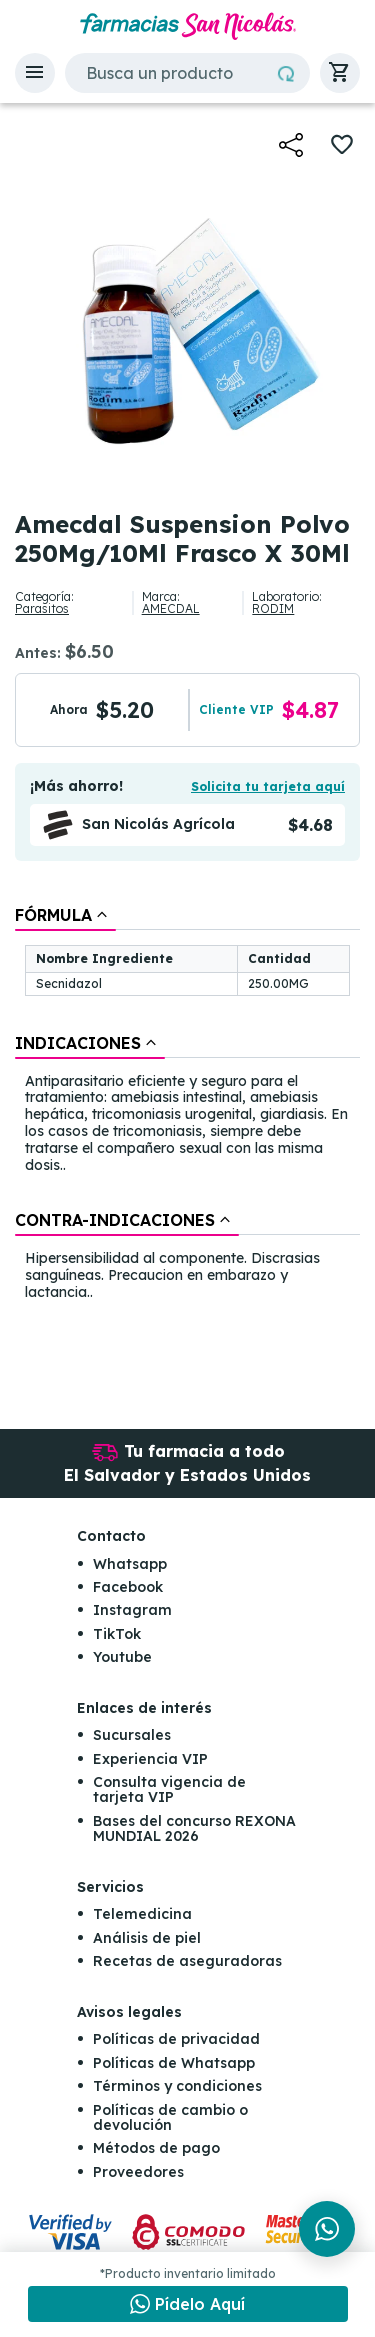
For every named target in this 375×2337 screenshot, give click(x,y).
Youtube (122, 1657)
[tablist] (187, 1105)
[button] (35, 73)
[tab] (65, 915)
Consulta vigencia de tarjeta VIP (169, 1789)
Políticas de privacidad (176, 2039)
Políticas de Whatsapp (174, 2063)
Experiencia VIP (150, 1759)
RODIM (273, 608)
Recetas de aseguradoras (187, 1961)
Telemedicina (142, 1914)
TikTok (117, 1634)
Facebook (128, 1587)
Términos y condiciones (177, 2086)
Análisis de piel (147, 1938)
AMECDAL (171, 608)
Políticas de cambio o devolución (170, 2117)
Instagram (132, 1610)
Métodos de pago (156, 2148)
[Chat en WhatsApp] (188, 2304)
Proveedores (138, 2172)
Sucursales (132, 1735)
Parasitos (42, 608)
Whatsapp (130, 1564)
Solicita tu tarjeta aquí (268, 786)
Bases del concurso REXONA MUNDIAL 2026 (194, 1828)
